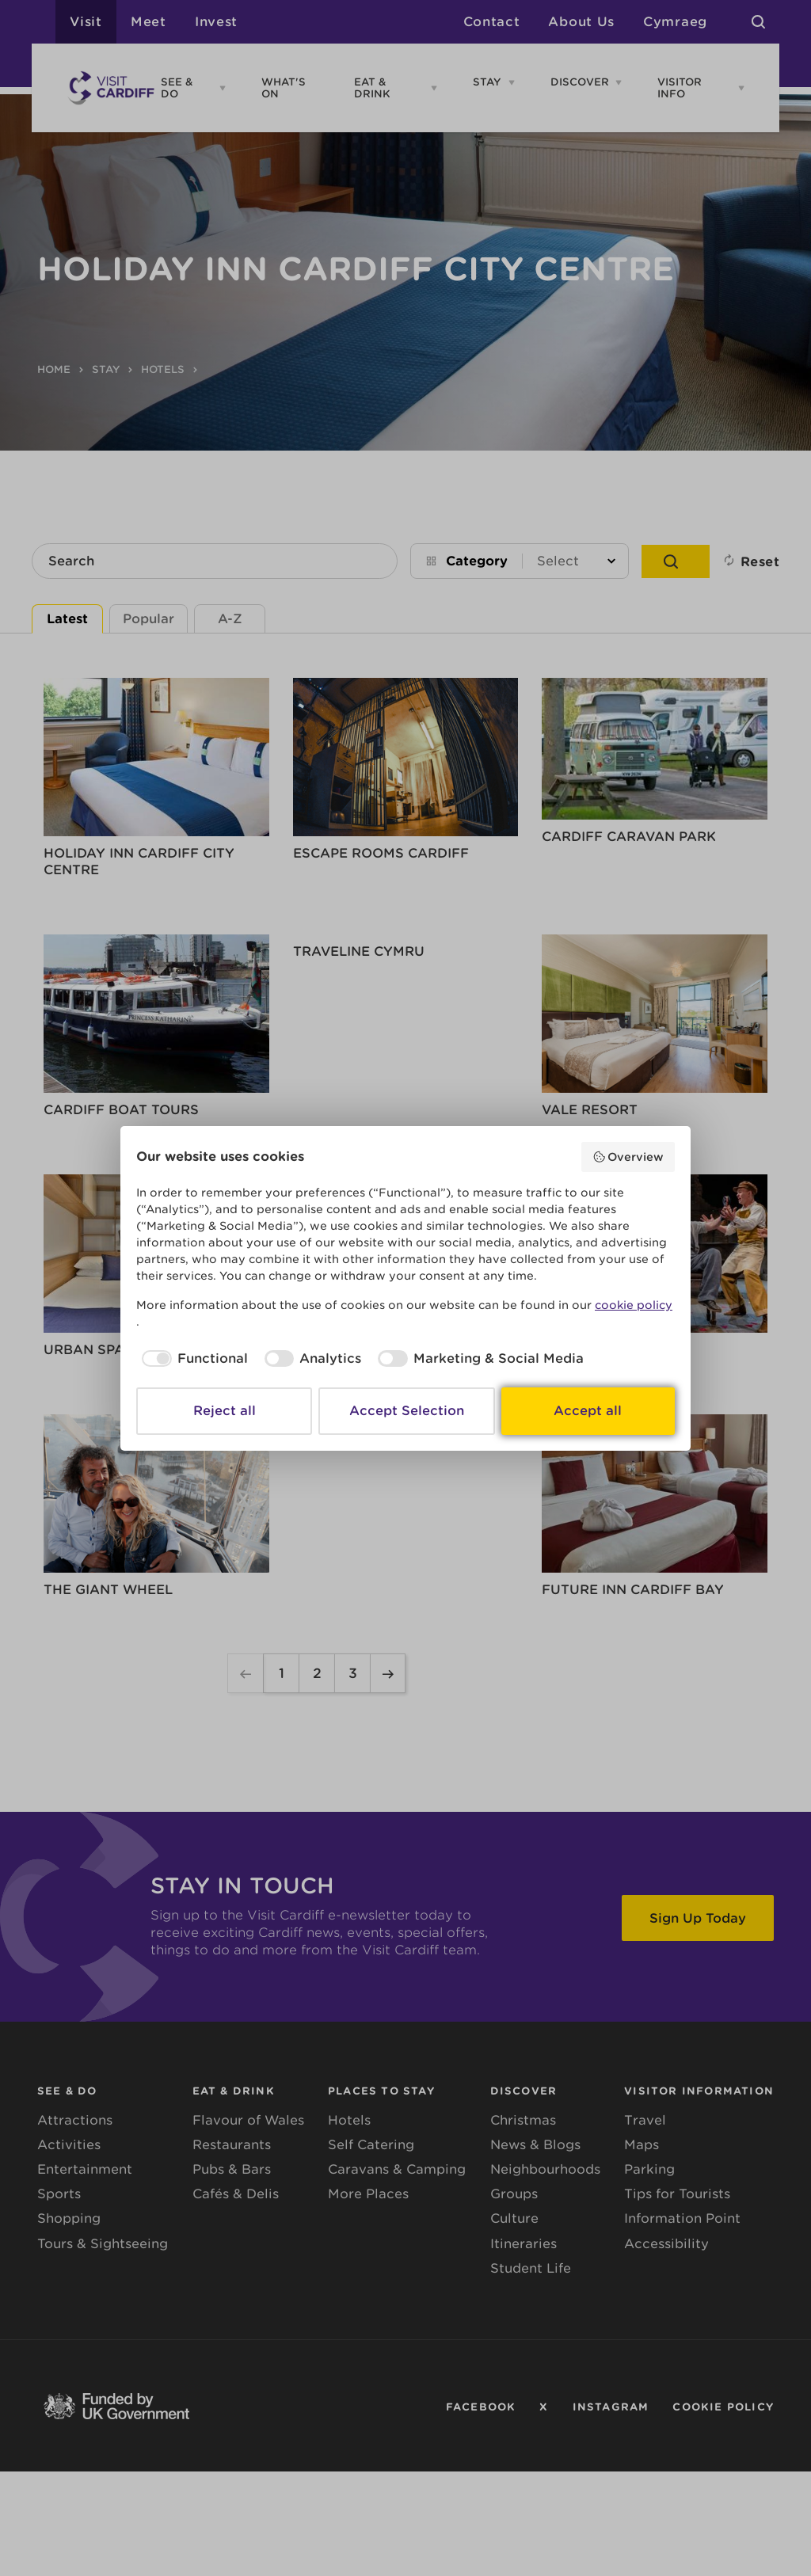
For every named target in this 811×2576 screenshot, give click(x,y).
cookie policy (633, 1305)
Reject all (224, 1410)
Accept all (588, 1410)
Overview (628, 1157)
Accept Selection (406, 1410)
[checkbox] (192, 1358)
